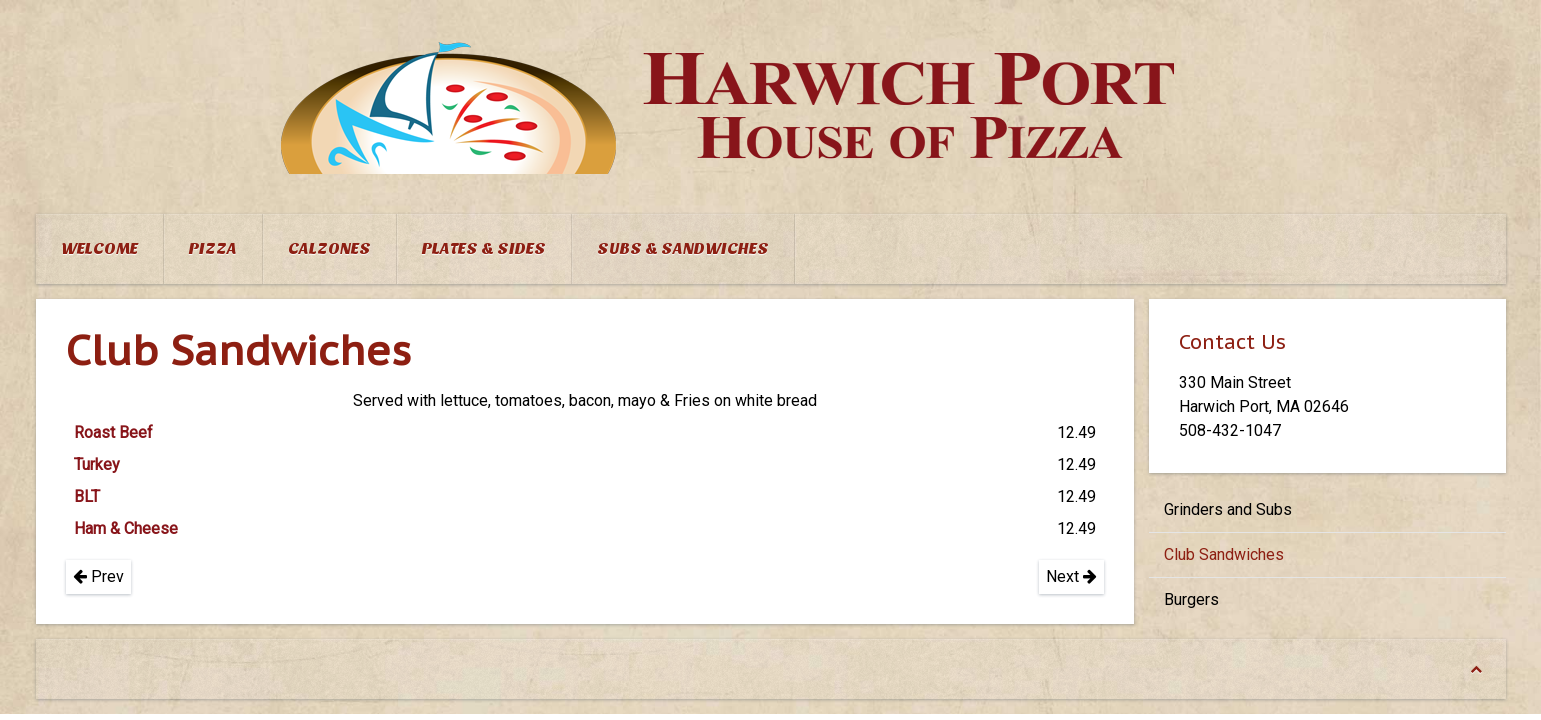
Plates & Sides (484, 248)
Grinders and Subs (1228, 509)
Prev (98, 576)
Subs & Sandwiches (683, 248)
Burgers (1191, 599)
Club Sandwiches (1224, 554)
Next (1071, 576)
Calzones (329, 248)
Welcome (99, 248)
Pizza (213, 248)
